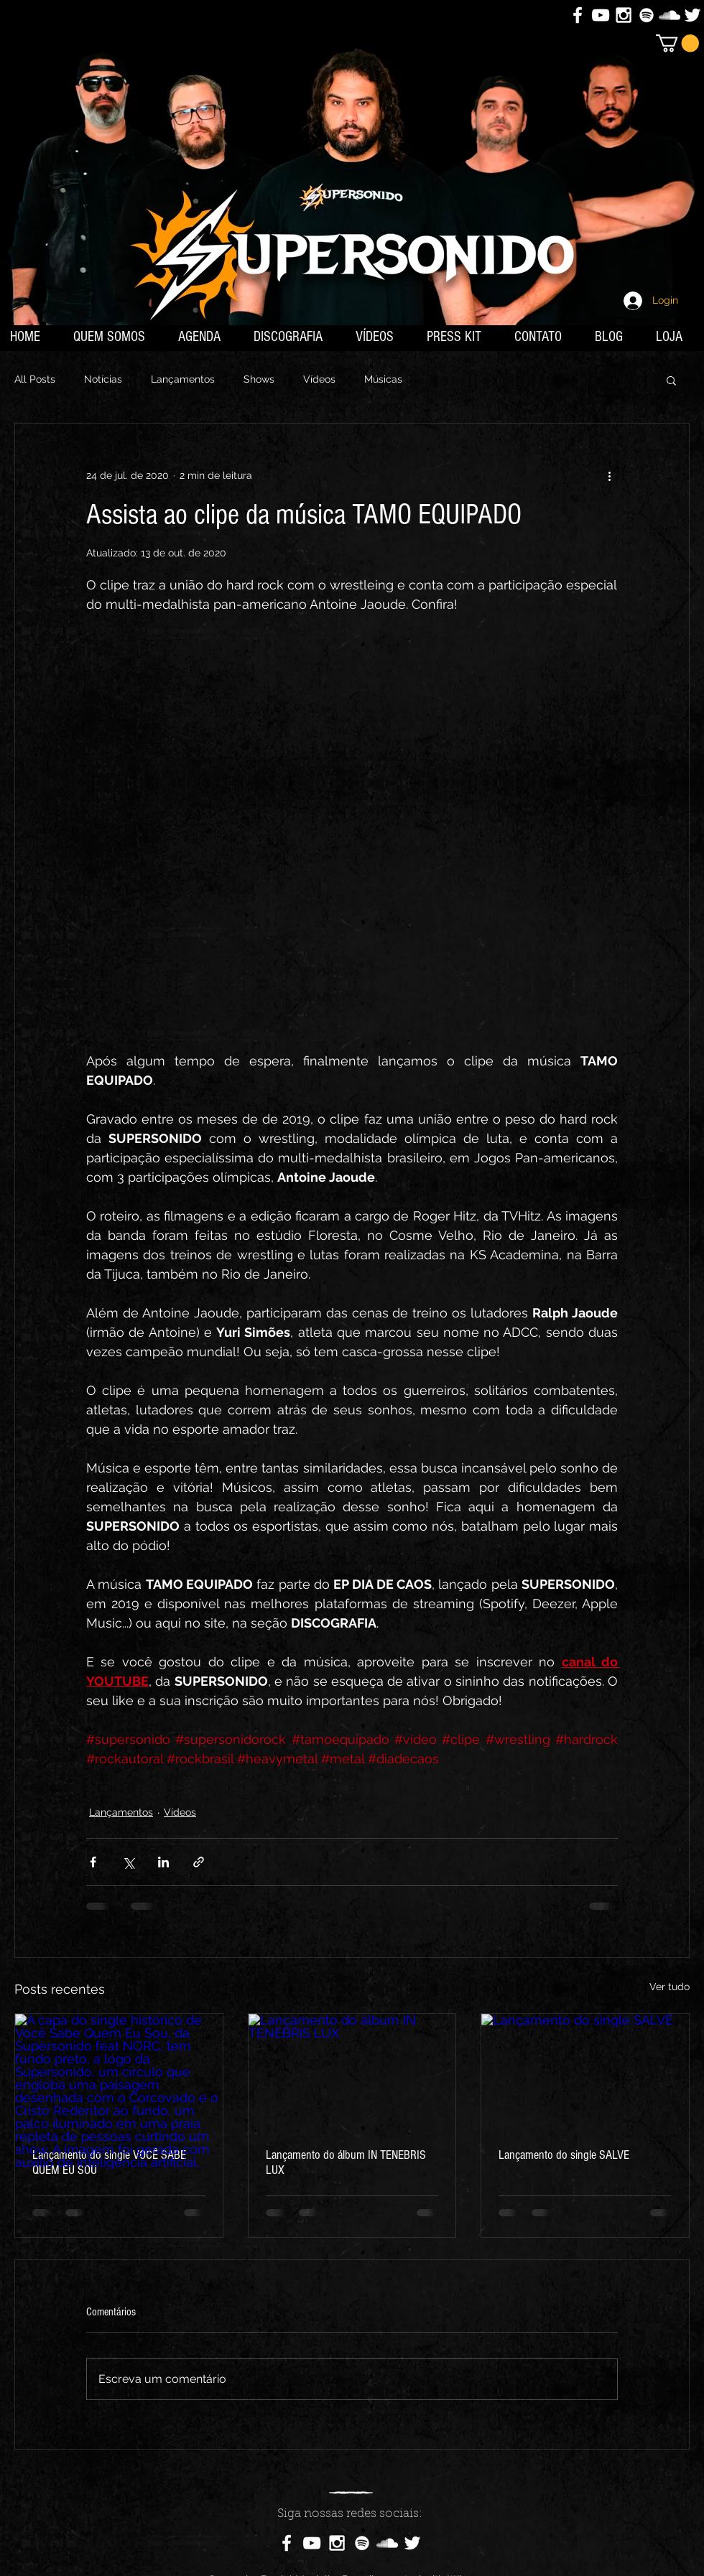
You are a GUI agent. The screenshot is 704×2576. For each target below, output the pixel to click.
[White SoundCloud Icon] (669, 15)
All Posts (34, 379)
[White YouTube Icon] (600, 15)
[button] (677, 43)
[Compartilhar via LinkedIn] (163, 1862)
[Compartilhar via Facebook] (93, 1862)
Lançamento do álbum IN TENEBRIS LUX (346, 2162)
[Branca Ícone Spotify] (646, 15)
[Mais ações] (609, 475)
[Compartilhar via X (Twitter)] (128, 1862)
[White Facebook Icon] (577, 15)
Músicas (383, 379)
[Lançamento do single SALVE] (585, 2072)
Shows (259, 379)
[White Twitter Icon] (692, 15)
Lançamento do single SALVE (564, 2154)
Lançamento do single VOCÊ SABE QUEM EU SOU (109, 2162)
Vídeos (319, 379)
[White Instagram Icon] (623, 15)
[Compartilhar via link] (198, 1862)
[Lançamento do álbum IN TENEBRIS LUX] (352, 2072)
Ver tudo (669, 1986)
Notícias (103, 379)
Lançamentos (183, 379)
